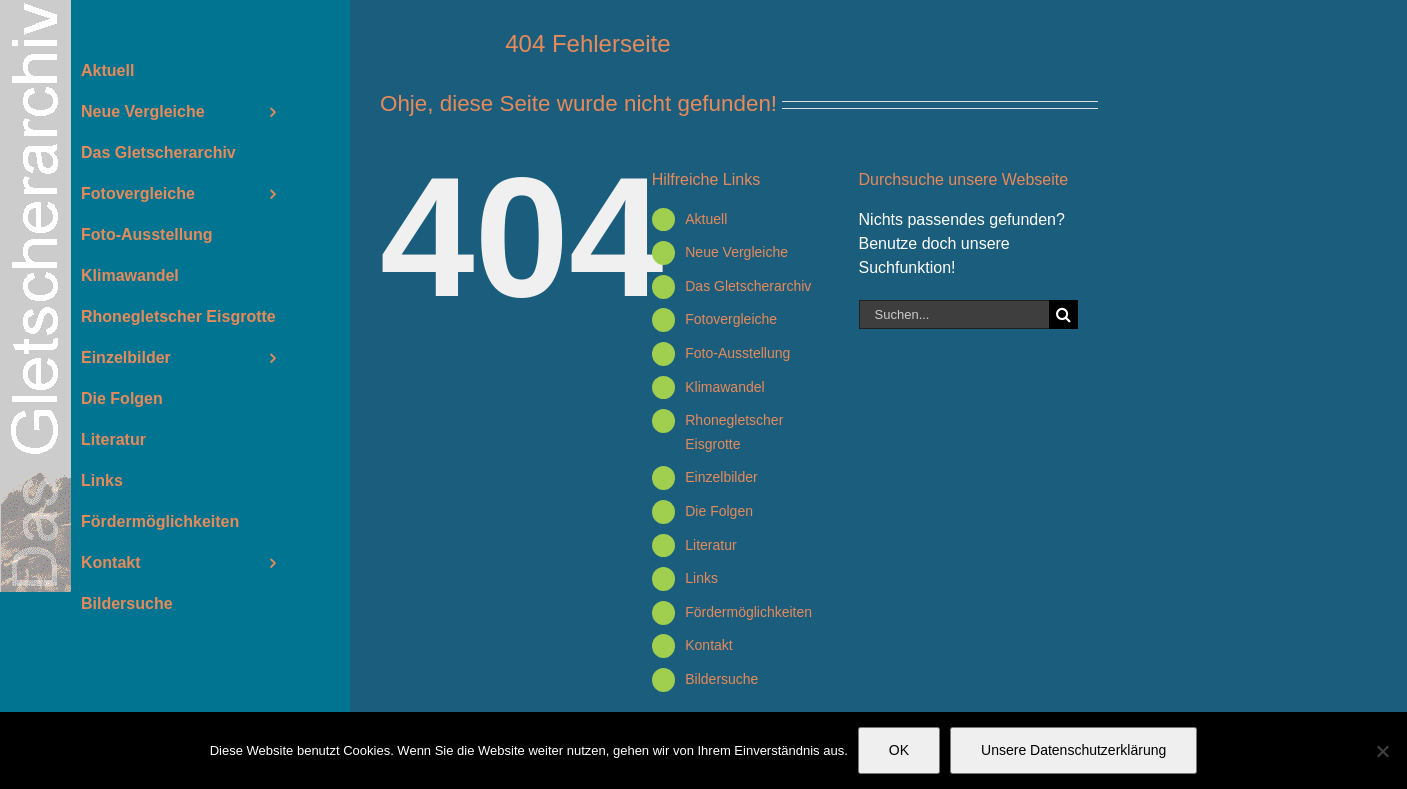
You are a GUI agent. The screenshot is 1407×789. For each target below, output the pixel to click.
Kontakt (708, 645)
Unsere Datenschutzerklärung (1073, 750)
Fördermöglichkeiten (748, 612)
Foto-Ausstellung (737, 353)
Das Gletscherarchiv (748, 286)
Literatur (710, 545)
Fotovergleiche (731, 319)
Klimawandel (724, 387)
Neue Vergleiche (736, 252)
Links (701, 578)
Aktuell (706, 219)
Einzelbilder (721, 477)
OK (899, 750)
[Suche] (1063, 314)
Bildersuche (721, 679)
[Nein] (1382, 751)
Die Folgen (719, 511)
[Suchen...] (954, 314)
